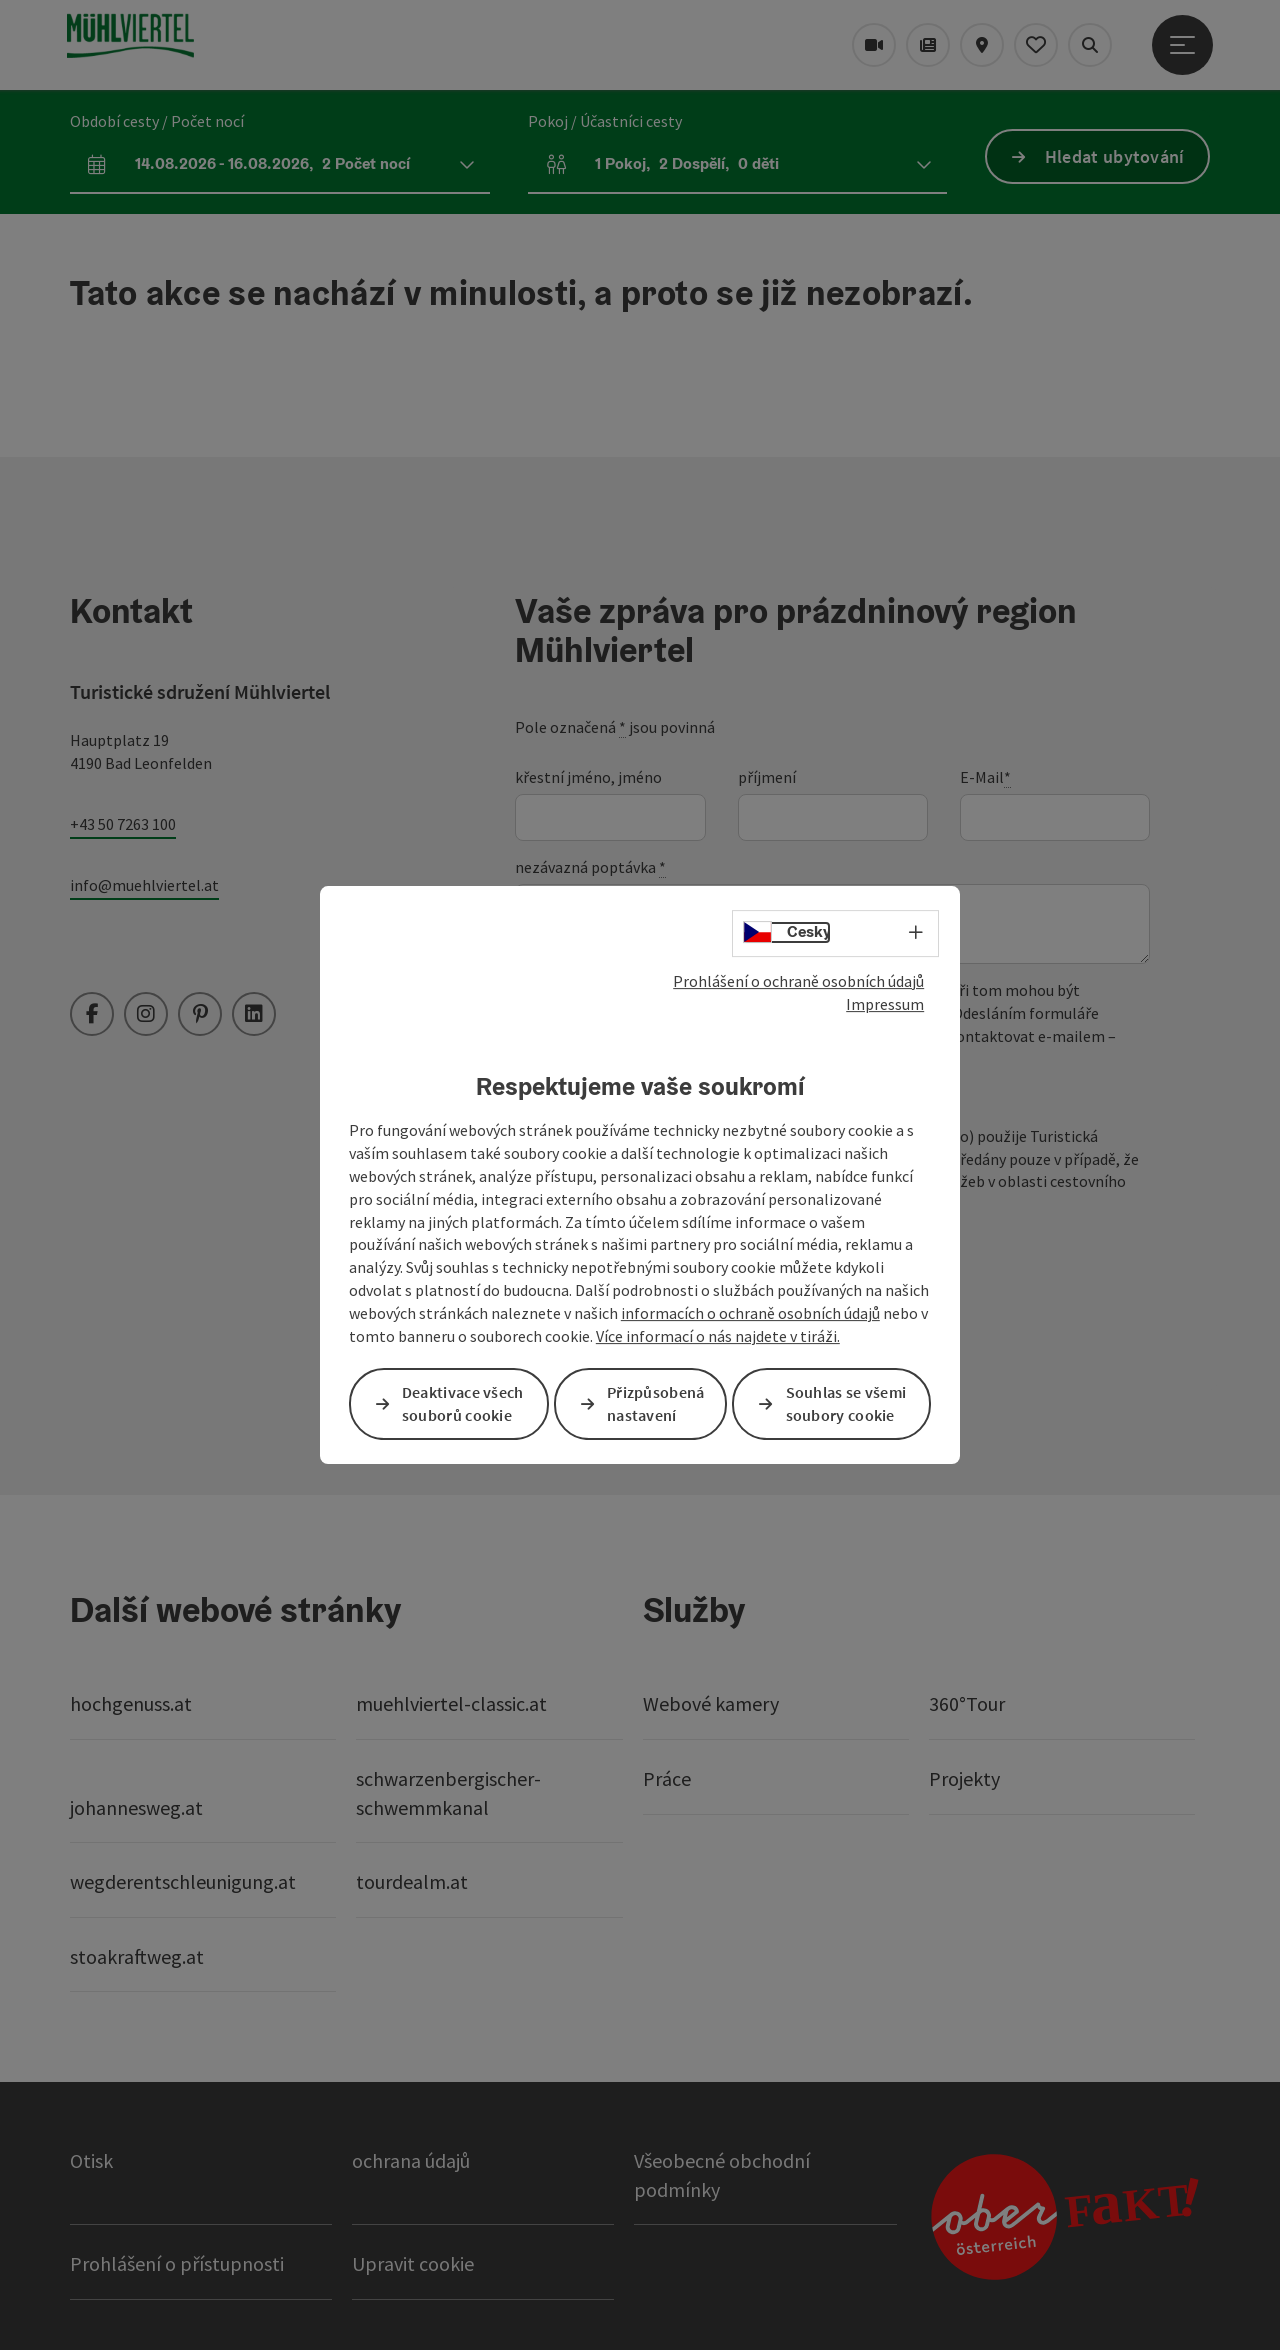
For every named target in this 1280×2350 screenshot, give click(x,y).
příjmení (767, 777)
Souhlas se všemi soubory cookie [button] (846, 1403)
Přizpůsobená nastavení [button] (656, 1403)
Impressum (885, 1004)
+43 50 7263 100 (123, 824)
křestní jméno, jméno (588, 777)
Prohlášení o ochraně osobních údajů (798, 981)
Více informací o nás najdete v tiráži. (718, 1336)
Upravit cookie (413, 2263)
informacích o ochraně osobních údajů (750, 1313)
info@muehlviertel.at (144, 885)
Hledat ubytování (1115, 156)
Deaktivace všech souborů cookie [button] (463, 1403)
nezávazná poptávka (590, 867)
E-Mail (985, 777)
